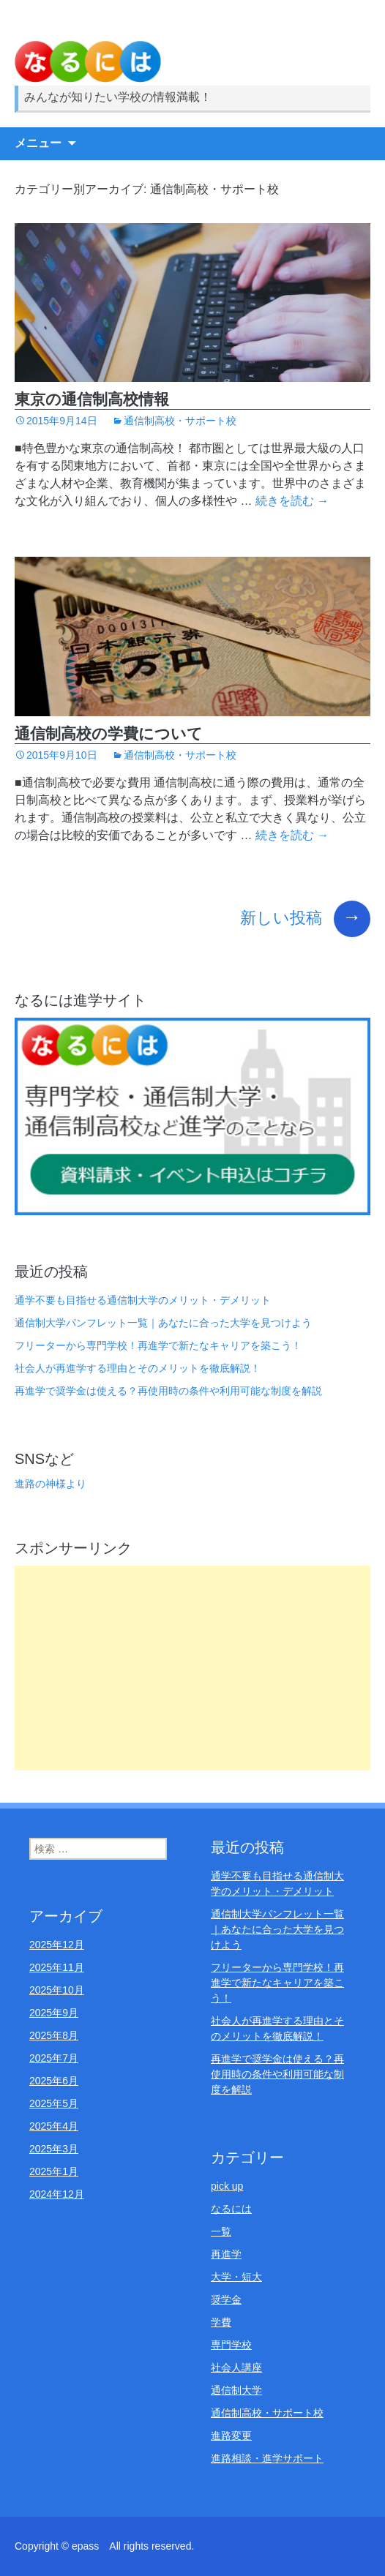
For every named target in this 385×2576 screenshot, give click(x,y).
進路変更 (231, 2435)
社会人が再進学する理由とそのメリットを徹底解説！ (138, 1368)
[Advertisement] (192, 1668)
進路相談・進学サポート (267, 2458)
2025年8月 (53, 2035)
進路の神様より (50, 1484)
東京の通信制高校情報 (92, 399)
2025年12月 (56, 1944)
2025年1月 (53, 2171)
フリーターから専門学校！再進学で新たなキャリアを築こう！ (158, 1345)
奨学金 (226, 2299)
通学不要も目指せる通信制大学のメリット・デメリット (143, 1300)
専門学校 (231, 2345)
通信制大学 (236, 2390)
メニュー (38, 143)
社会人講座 (236, 2367)
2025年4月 (53, 2126)
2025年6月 (53, 2081)
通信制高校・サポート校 (180, 421)
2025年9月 (53, 2013)
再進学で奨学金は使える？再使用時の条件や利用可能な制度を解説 (168, 1391)
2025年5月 (53, 2103)
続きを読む (292, 501)
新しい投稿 (305, 918)
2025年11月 (56, 1967)
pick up (227, 2186)
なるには (231, 2209)
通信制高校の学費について (109, 733)
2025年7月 (53, 2058)
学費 (221, 2322)
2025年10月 (56, 1990)
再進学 (226, 2254)
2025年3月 (53, 2149)
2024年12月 (56, 2194)
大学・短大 (236, 2277)
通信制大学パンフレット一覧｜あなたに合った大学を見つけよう (163, 1323)
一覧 (221, 2231)
